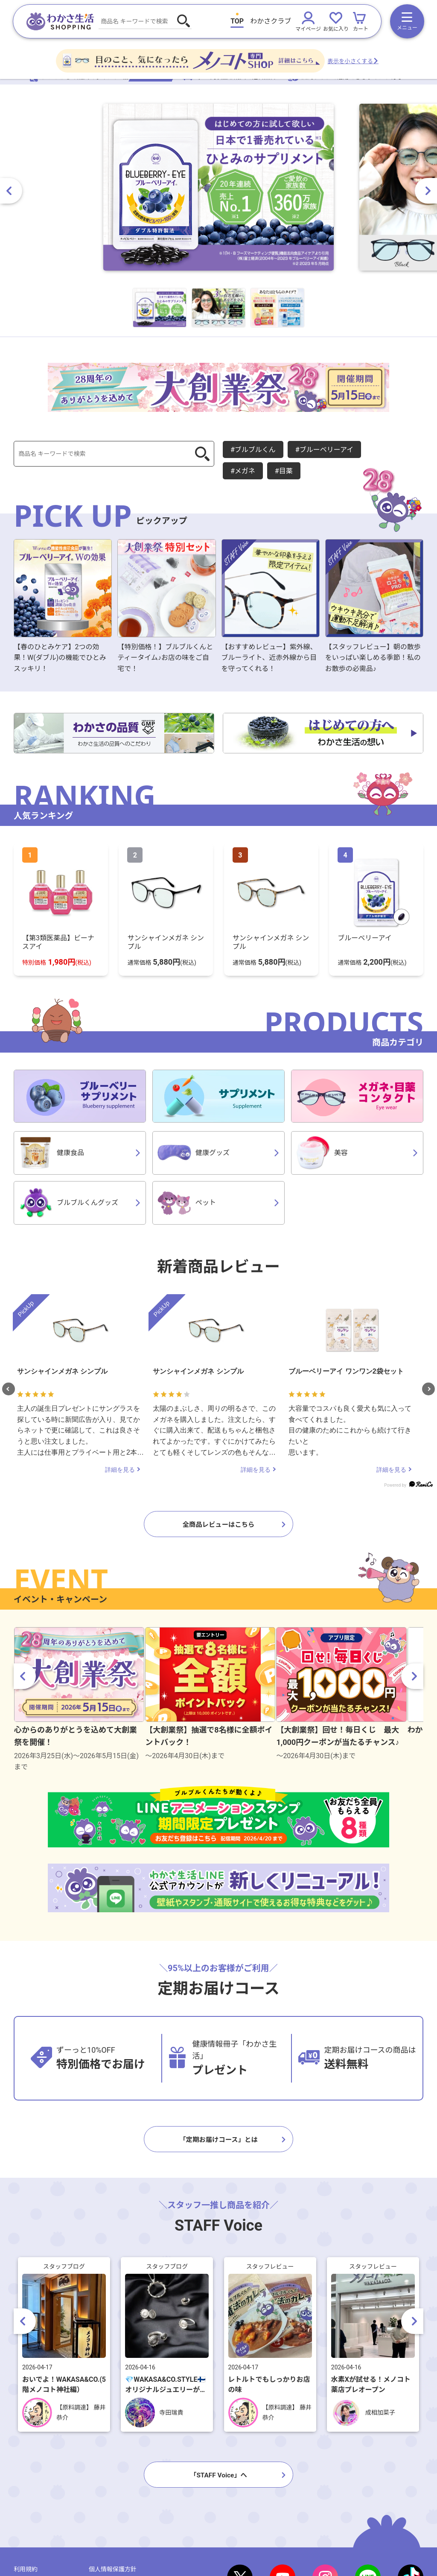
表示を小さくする (379, 65)
